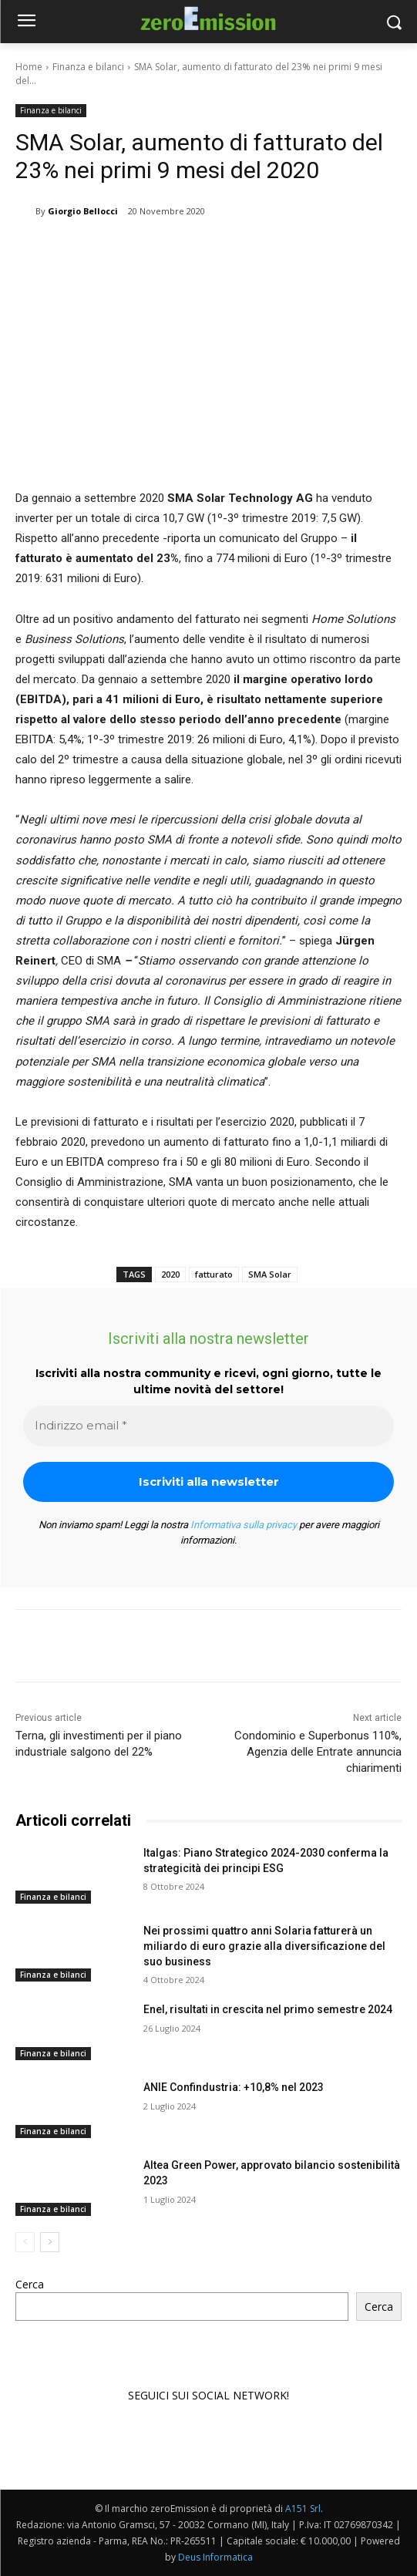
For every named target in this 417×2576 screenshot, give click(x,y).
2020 (170, 1274)
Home (28, 66)
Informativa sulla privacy (243, 1524)
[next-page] (49, 2241)
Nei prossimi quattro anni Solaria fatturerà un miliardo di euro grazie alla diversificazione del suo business (264, 1945)
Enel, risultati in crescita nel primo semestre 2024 (267, 2009)
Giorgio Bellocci (83, 211)
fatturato (214, 1274)
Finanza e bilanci (88, 66)
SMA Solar (269, 1274)
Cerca (29, 2284)
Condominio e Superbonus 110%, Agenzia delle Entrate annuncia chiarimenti (318, 1752)
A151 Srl (303, 2508)
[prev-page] (25, 2241)
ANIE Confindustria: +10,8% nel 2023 (233, 2087)
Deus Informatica (215, 2557)
